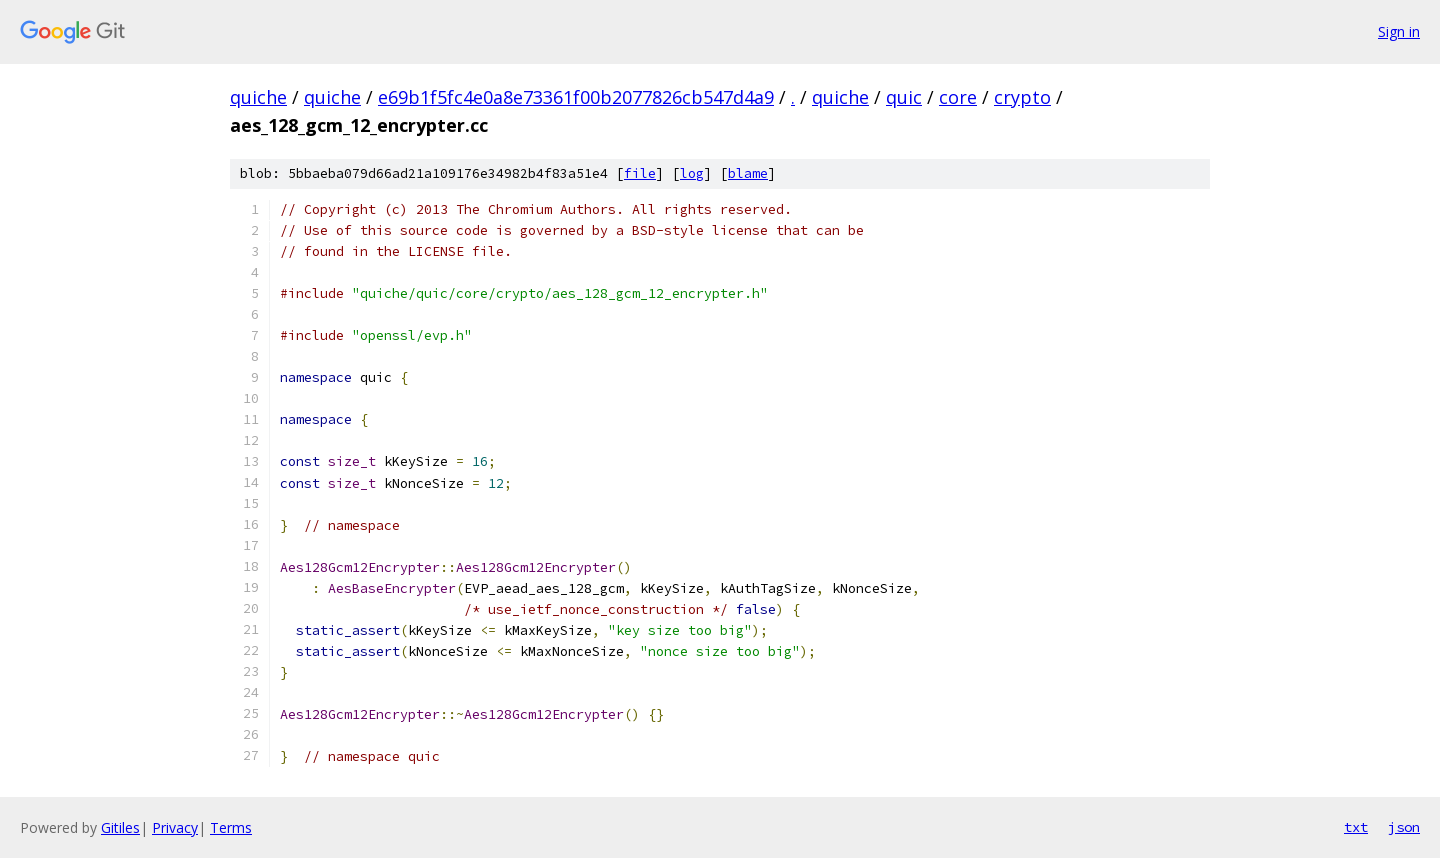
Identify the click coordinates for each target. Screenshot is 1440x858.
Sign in (1399, 31)
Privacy (175, 827)
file (640, 173)
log (692, 173)
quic (904, 97)
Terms (231, 827)
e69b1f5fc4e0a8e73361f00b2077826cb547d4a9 (576, 97)
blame (748, 173)
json (1404, 827)
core (958, 97)
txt (1356, 827)
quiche (258, 97)
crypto (1022, 97)
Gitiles (120, 827)
